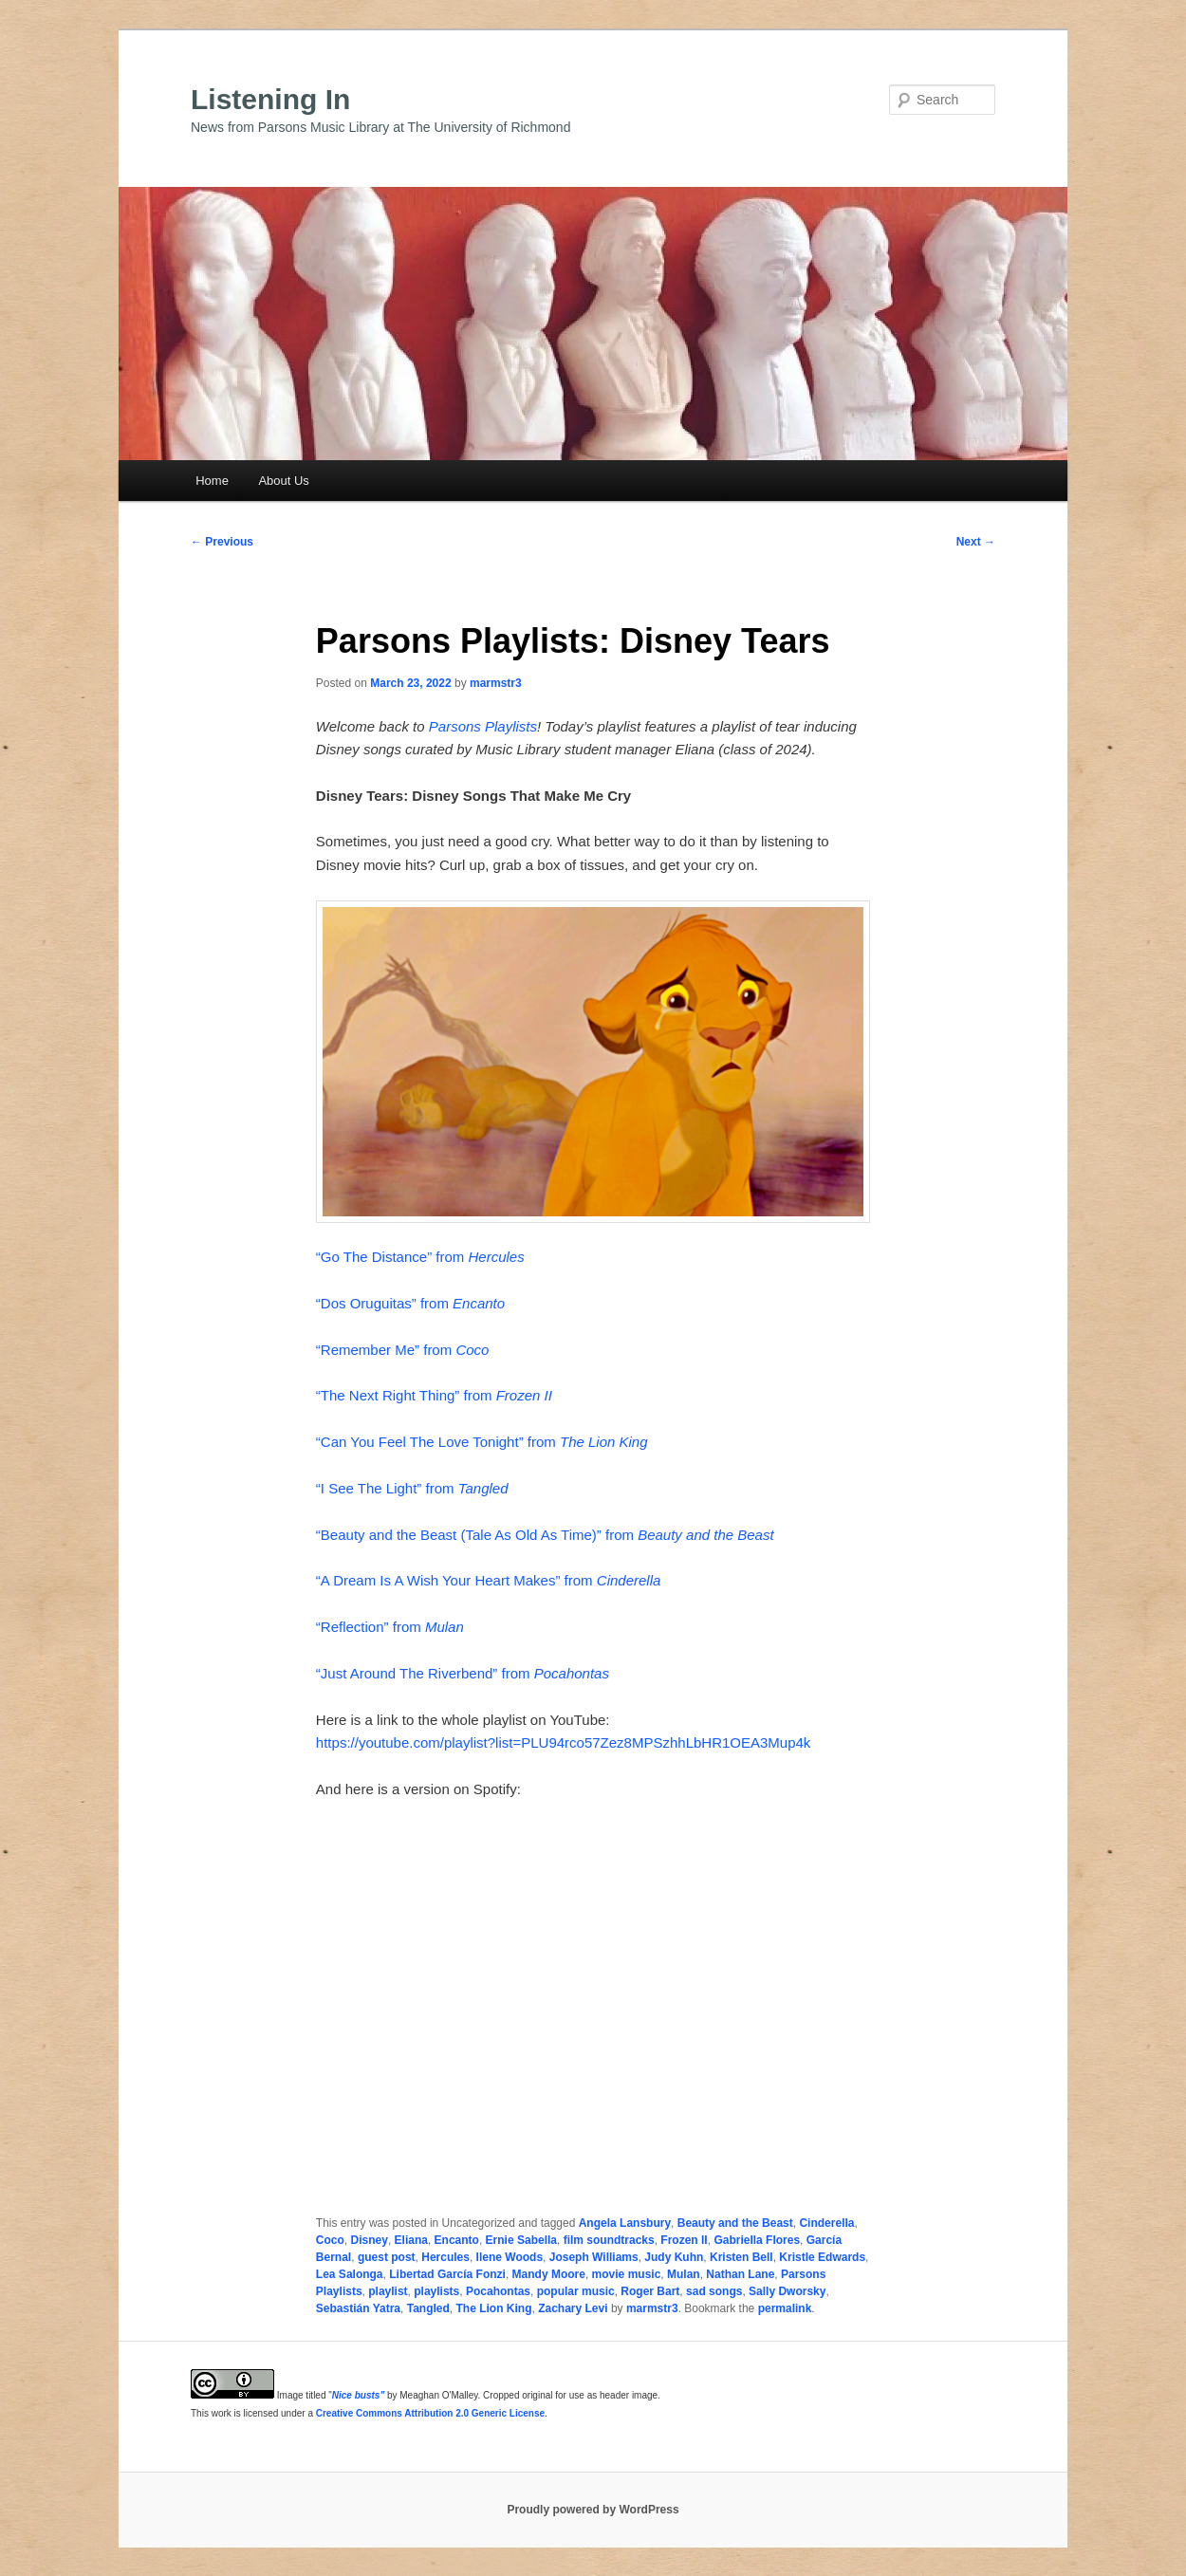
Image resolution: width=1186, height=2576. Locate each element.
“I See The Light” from (412, 1488)
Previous (222, 541)
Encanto (457, 2240)
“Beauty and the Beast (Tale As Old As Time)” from (545, 1535)
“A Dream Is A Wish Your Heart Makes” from (488, 1580)
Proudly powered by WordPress (592, 2509)
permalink (785, 2308)
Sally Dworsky (787, 2291)
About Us (283, 480)
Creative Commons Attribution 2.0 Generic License (430, 2413)
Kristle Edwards (822, 2257)
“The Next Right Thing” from (434, 1395)
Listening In (270, 99)
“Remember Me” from (403, 1350)
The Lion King (494, 2308)
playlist (387, 2291)
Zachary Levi (572, 2308)
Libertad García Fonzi (447, 2274)
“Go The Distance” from (420, 1257)
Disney (369, 2240)
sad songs (714, 2291)
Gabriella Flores (756, 2240)
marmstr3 (496, 683)
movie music (626, 2274)
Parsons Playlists (483, 726)
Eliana (411, 2240)
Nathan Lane (740, 2274)
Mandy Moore (548, 2274)
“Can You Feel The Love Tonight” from (482, 1442)
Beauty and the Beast (735, 2223)
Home (212, 480)
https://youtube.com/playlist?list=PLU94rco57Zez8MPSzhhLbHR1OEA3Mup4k (563, 1742)
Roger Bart (650, 2291)
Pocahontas (498, 2291)
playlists (436, 2291)
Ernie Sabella (521, 2240)
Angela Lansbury (625, 2223)
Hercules (445, 2257)
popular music (576, 2291)
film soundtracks (609, 2240)
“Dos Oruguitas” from (410, 1303)
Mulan (683, 2274)
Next (975, 541)
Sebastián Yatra (358, 2308)
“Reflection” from (390, 1627)
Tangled (428, 2308)
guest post (387, 2257)
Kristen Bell (741, 2257)
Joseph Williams (594, 2257)
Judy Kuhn (673, 2257)
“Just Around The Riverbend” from (462, 1673)
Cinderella (826, 2223)
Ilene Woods (509, 2257)
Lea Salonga (349, 2274)
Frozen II (683, 2240)
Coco (330, 2240)
